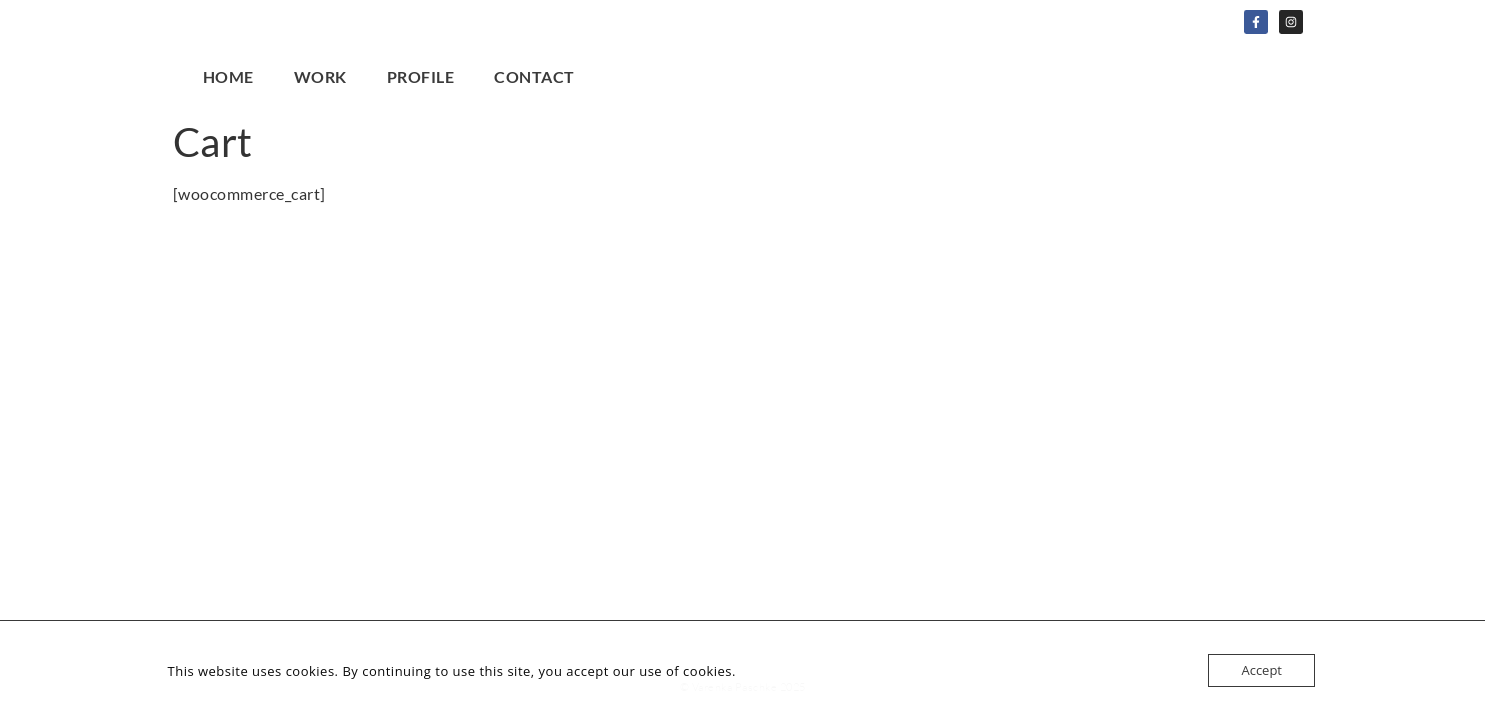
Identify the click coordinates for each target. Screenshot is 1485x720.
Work (320, 76)
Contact (534, 76)
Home (228, 76)
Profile (421, 76)
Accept (1261, 670)
